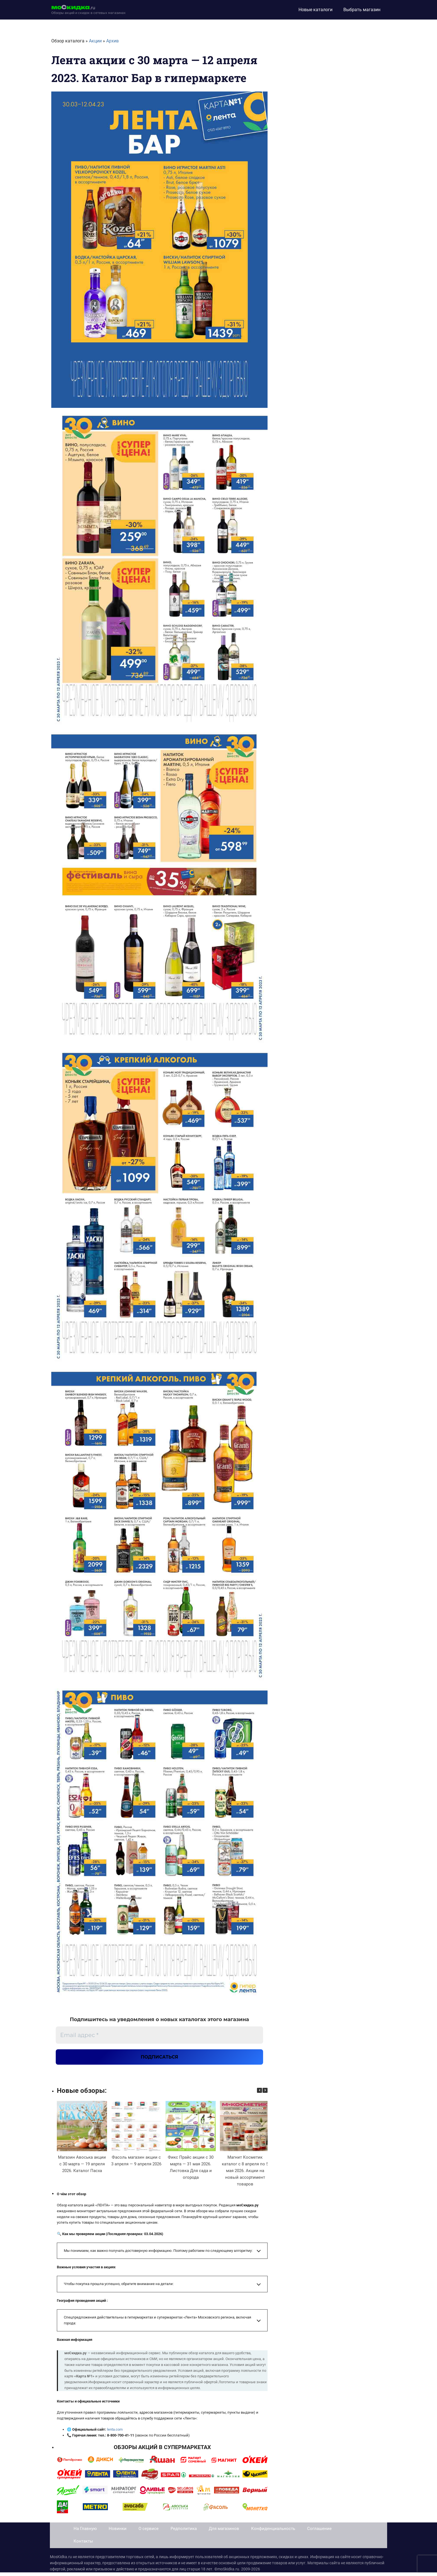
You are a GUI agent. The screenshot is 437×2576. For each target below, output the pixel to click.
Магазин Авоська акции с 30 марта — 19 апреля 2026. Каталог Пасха (82, 2168)
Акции (95, 41)
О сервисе (149, 2532)
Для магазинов (224, 2532)
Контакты (83, 2544)
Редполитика (184, 2532)
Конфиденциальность (273, 2532)
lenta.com (115, 2433)
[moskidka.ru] (88, 9)
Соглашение (319, 2532)
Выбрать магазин (361, 9)
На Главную (85, 2532)
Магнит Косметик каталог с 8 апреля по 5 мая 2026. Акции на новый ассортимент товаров (245, 2174)
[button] (265, 2093)
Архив (112, 41)
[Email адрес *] (159, 2035)
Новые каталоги (315, 9)
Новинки (118, 2532)
